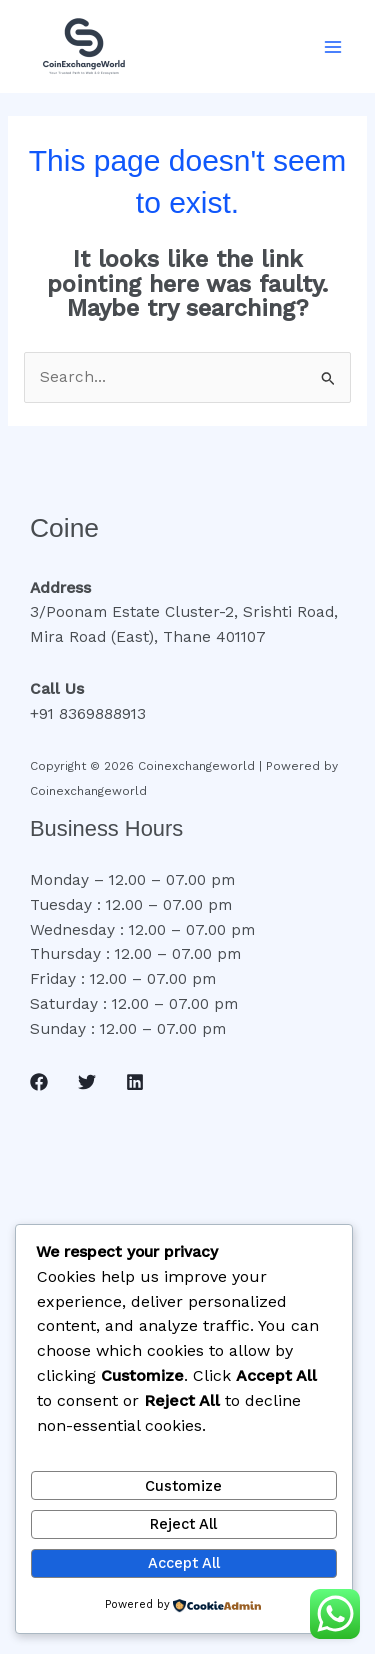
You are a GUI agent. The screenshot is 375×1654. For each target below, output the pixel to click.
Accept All (184, 1563)
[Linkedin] (135, 1082)
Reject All (183, 1524)
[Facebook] (39, 1082)
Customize (183, 1486)
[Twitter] (87, 1082)
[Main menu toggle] (333, 46)
